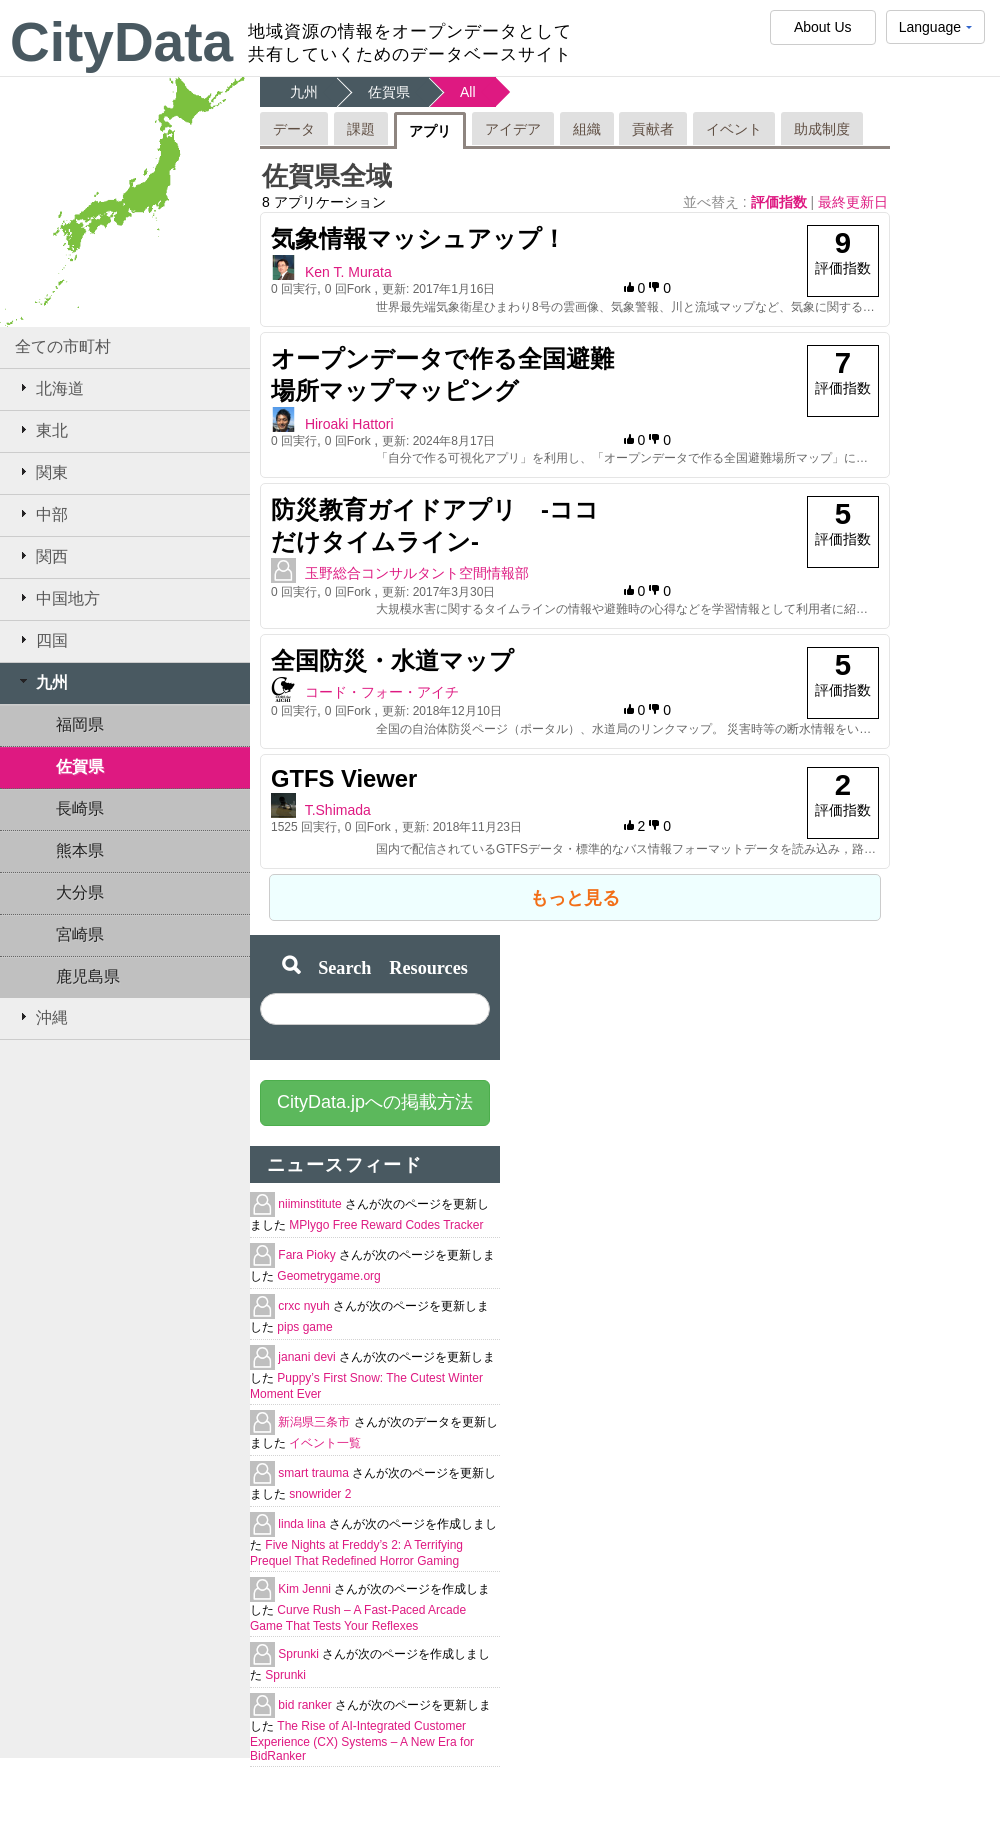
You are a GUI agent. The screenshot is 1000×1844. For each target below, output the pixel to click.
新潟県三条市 (315, 1422)
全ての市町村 (63, 346)
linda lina (303, 1524)
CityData (121, 42)
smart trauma (315, 1473)
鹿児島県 (88, 976)
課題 (361, 129)
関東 (41, 472)
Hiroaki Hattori (349, 424)
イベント (734, 129)
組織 (587, 129)
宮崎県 (80, 934)
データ (294, 129)
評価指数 (781, 202)
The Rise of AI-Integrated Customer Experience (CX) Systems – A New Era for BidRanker (362, 1741)
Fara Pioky (308, 1255)
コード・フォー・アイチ (382, 692)
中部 (41, 514)
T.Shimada (338, 810)
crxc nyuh (305, 1306)
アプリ (430, 131)
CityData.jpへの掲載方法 (375, 1102)
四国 (41, 640)
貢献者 (653, 129)
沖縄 (41, 1017)
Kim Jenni (306, 1589)
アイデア (513, 129)
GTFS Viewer (344, 778)
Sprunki (300, 1654)
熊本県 (80, 850)
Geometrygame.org (328, 1276)
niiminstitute (311, 1204)
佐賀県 (80, 766)
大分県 (80, 892)
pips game (304, 1327)
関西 (41, 556)
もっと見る (575, 898)
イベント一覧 (325, 1443)
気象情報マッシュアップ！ (418, 238)
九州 (41, 682)
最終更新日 (853, 202)
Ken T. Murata (348, 272)
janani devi (308, 1357)
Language (935, 31)
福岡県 (80, 724)
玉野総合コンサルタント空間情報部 (417, 573)
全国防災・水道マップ (392, 660)
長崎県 (80, 808)
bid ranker (306, 1705)
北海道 (49, 388)
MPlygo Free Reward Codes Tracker (386, 1225)
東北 (41, 430)
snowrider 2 (320, 1494)
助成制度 (822, 129)
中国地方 (57, 598)
